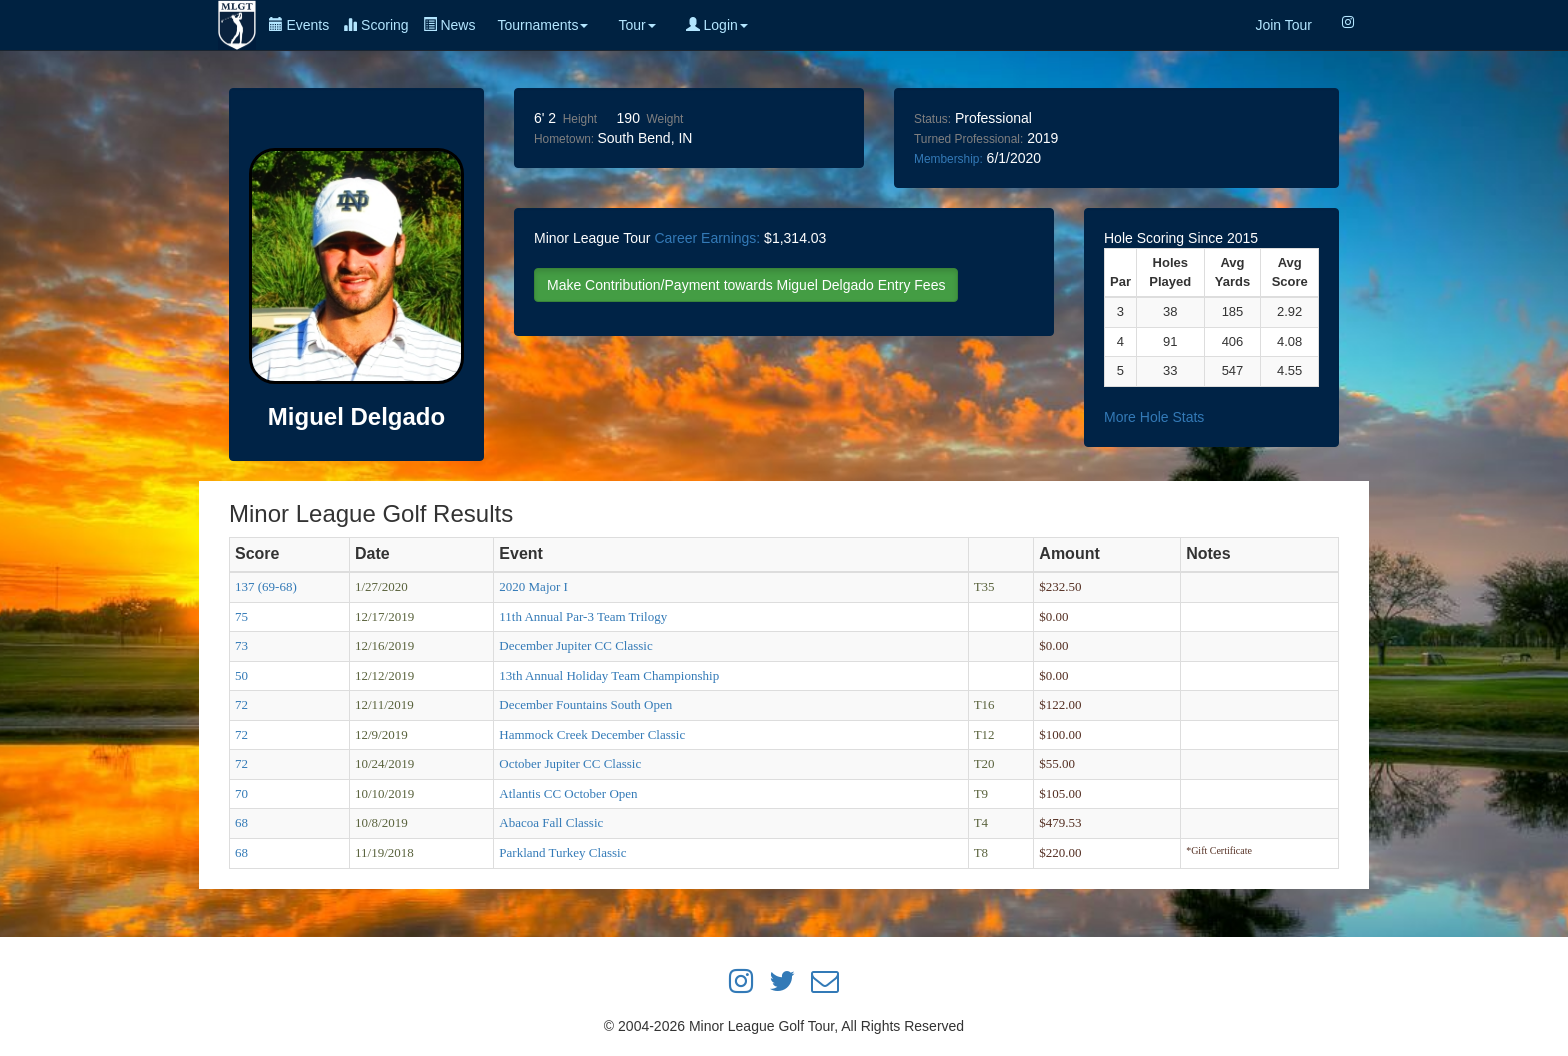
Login (717, 25)
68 (241, 822)
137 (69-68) (266, 586)
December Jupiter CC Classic (575, 645)
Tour (636, 25)
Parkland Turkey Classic (562, 852)
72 (241, 704)
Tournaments (542, 25)
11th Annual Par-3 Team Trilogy (583, 616)
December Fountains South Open (585, 704)
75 (241, 616)
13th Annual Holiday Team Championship (609, 675)
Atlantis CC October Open (568, 793)
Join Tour (1283, 25)
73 (241, 645)
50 (241, 675)
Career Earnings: (707, 238)
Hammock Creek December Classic (592, 734)
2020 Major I (533, 586)
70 (241, 793)
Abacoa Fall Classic (551, 822)
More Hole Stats (1154, 417)
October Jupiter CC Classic (570, 763)
